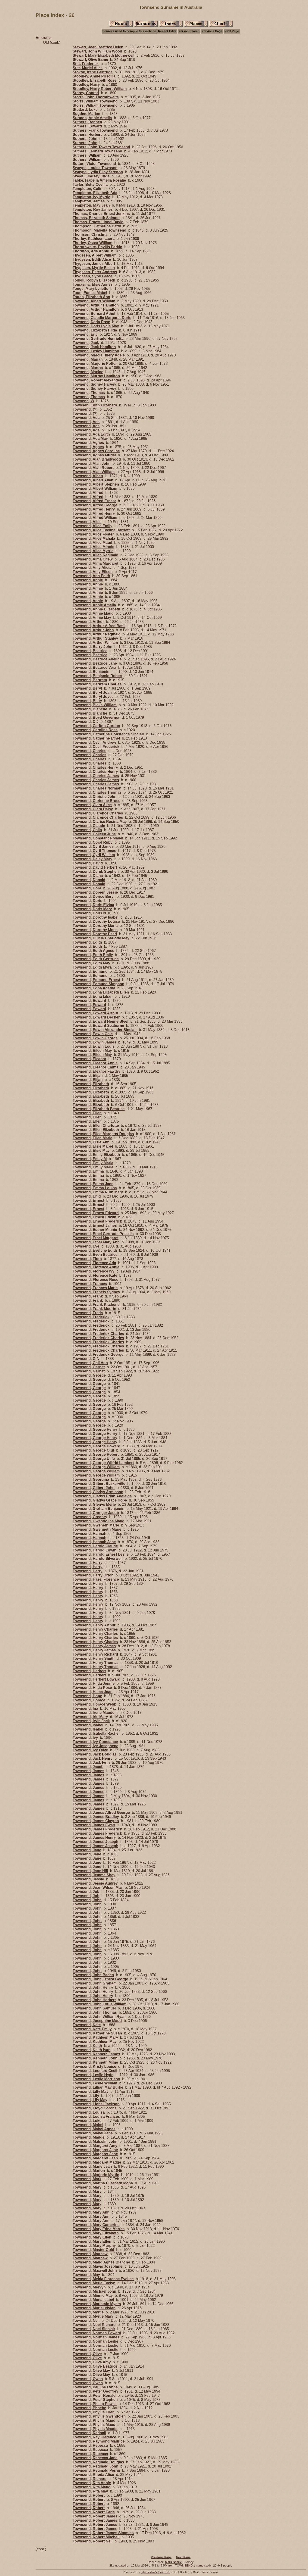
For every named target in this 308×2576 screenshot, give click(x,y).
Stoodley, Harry (86, 85)
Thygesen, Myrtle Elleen (94, 268)
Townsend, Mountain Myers (97, 2304)
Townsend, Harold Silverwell (98, 1558)
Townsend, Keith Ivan (91, 2050)
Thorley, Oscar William (92, 243)
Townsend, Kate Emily (92, 2029)
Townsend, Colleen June (94, 834)
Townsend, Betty (87, 701)
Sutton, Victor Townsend (94, 164)
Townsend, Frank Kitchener (97, 1305)
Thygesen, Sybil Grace (92, 276)
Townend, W (83, 401)
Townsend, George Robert (96, 1454)
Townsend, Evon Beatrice (95, 1255)
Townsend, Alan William (94, 472)
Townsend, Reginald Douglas (98, 2462)
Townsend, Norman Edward (97, 2333)
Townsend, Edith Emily (93, 955)
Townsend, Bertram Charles (97, 684)
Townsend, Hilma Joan (92, 1692)
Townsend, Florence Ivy (93, 1271)
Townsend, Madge (88, 2137)
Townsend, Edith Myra (92, 967)
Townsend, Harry (88, 1563)
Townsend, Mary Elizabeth (96, 2233)
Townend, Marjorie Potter (95, 363)
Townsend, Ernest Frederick (97, 1221)
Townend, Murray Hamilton (96, 376)
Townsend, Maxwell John (95, 2271)
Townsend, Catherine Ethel (96, 738)
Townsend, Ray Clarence (94, 2437)
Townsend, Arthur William (95, 642)
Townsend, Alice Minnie (93, 547)
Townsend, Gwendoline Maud (98, 1521)
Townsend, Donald (89, 880)
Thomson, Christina (90, 234)
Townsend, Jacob (88, 1767)
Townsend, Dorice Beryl (94, 896)
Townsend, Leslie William (95, 2083)
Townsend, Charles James (96, 776)
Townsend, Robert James (95, 2516)
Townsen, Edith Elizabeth (95, 405)
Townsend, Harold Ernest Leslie (101, 1554)
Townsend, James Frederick (97, 1829)
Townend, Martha (88, 368)
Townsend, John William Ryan (99, 2017)
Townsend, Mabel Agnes (94, 2129)
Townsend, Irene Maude (93, 1713)
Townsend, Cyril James (93, 846)
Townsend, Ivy (85, 1738)
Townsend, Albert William (95, 488)
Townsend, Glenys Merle (94, 1504)
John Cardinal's (149, 2572)
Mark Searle (173, 2562)
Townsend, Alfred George (95, 505)
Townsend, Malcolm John (95, 2141)
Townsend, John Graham (95, 1983)
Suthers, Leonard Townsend (97, 151)
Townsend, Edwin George (95, 1038)
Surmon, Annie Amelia (92, 118)
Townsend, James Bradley (96, 1817)
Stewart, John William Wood (97, 51)
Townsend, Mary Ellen (92, 2237)
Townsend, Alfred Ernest (94, 501)
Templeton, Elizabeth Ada (95, 193)
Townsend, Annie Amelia (94, 605)
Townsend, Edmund (90, 971)
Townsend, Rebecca (90, 2445)
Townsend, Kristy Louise (94, 2066)
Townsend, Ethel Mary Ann (96, 1242)
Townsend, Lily (86, 2096)
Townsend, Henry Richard (95, 1654)
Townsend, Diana (88, 876)
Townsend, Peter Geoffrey (95, 2391)
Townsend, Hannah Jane (94, 1542)
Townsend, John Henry (93, 1987)
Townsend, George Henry (95, 1429)
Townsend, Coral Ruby (92, 842)
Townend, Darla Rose (91, 322)
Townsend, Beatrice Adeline (97, 659)
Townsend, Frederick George (98, 1354)
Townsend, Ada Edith (91, 434)
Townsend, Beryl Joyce (93, 697)
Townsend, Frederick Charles (98, 1334)
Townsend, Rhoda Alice (93, 2475)
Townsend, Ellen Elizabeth (96, 1130)
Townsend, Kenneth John (95, 2058)
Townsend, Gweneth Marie (96, 1525)
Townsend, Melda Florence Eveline (103, 2279)
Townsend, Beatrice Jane (95, 663)
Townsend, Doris (87, 901)
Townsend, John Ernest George (100, 1979)
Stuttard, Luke (85, 109)
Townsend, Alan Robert (93, 468)
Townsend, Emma (88, 1171)
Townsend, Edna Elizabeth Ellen (101, 992)
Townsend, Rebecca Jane (95, 2458)
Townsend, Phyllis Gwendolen (99, 2416)
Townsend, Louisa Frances (96, 2116)
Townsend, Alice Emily (92, 526)
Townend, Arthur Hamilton (96, 305)
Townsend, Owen (88, 2379)
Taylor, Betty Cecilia (90, 184)
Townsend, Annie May (92, 617)
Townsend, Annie (88, 580)
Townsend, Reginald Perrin (96, 2470)
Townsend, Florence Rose (95, 1280)
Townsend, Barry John (92, 647)
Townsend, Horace (89, 1700)
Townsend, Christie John (94, 797)
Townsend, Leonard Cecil (95, 2071)
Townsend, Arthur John (93, 630)
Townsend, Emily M (90, 1159)
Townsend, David (88, 863)
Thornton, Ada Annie (91, 251)
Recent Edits (167, 31)
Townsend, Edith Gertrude (96, 959)
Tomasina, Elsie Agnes (93, 284)
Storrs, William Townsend (95, 101)
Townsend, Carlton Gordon (96, 726)
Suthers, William (87, 155)
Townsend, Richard (89, 2479)
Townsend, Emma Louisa (95, 1188)
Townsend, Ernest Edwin (94, 1217)
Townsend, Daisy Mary (92, 859)
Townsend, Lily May (90, 2100)
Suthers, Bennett (87, 122)
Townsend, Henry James (94, 1646)
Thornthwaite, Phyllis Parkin (97, 247)
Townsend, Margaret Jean (95, 2158)
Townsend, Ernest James (95, 1225)
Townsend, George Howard (96, 1446)
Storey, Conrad (86, 93)
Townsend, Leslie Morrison (96, 2079)
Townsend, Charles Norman (97, 788)
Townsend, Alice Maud (92, 543)
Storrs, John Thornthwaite (96, 97)
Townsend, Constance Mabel (98, 838)
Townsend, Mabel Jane (93, 2133)
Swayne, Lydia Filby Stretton (98, 172)
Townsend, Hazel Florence (96, 1579)
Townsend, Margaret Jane (95, 2150)
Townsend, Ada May (90, 438)
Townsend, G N (86, 1359)
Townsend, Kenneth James (96, 2054)
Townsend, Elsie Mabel (93, 1146)
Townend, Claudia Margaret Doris (102, 318)
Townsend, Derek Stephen (96, 871)
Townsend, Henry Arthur (94, 1625)
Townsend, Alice (87, 522)
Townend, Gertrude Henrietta (98, 339)
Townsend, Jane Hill (90, 1871)
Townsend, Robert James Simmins (103, 2533)
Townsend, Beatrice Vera (94, 667)
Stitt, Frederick (86, 64)
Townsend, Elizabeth (91, 1084)
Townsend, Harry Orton (93, 1575)
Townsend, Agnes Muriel (94, 455)
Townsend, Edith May (91, 963)
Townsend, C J (86, 722)
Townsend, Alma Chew (92, 559)
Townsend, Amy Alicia (92, 568)
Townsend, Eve (86, 1246)
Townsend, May (86, 2275)
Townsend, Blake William (95, 705)
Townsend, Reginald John (95, 2466)
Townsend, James (88, 1771)
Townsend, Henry (88, 1583)
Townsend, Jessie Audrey (95, 1883)
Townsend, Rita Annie (92, 2483)
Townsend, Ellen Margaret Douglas (103, 1134)
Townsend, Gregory (90, 1517)
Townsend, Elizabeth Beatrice (99, 1109)
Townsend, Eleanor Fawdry (96, 1071)
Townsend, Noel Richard (94, 2325)
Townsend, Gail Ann (90, 1363)
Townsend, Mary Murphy (94, 2246)
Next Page (231, 31)
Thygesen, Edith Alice (92, 259)
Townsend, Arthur (88, 622)
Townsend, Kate (87, 2025)
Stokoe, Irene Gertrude (93, 72)
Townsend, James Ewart (94, 1825)
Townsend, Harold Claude (95, 1546)
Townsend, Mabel (88, 2125)
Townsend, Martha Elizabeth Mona (103, 2183)
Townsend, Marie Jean (92, 2166)
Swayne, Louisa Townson (95, 168)
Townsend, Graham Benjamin (98, 1509)
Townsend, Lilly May (90, 2091)
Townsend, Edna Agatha (94, 988)
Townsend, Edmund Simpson (98, 984)
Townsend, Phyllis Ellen (94, 2412)
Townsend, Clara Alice (92, 805)
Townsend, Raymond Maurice (99, 2441)
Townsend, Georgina (91, 1479)
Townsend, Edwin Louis (94, 1046)
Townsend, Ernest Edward (96, 1213)
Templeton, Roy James (93, 209)
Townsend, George (89, 1375)
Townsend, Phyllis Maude (95, 2429)
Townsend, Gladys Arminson (98, 1492)
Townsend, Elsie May (91, 1150)
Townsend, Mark (87, 2179)
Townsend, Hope (87, 1696)
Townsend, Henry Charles (95, 1629)
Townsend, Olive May (91, 2370)
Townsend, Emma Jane (93, 1184)
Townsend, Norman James (96, 2337)
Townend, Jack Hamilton (94, 347)
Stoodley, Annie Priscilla (94, 76)
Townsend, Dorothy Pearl (95, 934)
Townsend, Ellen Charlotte (96, 1125)
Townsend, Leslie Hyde (93, 2075)
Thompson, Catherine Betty (97, 226)
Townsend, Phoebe (89, 2408)
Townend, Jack (86, 343)
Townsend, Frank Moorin (94, 1309)
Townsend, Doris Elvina (93, 905)
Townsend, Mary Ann (91, 2212)
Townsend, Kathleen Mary (95, 2037)
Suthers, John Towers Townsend (101, 147)
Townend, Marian (88, 359)
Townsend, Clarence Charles (98, 813)
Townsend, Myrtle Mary (93, 2316)
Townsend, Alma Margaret (95, 563)
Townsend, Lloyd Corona (95, 2108)
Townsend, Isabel (88, 1725)
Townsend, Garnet (89, 1367)
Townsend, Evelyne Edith (95, 1250)
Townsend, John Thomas (95, 2012)
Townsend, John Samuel (94, 2008)
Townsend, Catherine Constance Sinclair (108, 734)
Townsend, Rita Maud (91, 2487)
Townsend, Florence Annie (96, 1267)
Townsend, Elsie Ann (91, 1142)
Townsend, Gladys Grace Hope (100, 1500)
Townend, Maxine (88, 372)
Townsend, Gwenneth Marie (97, 1529)
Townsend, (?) (85, 409)
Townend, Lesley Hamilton (96, 351)
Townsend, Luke (87, 2121)
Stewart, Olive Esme (90, 60)
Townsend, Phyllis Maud (94, 2420)
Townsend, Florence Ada (94, 1263)
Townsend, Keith (87, 2046)
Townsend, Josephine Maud (97, 2021)
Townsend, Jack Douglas (95, 1754)
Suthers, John (85, 139)
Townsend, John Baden (93, 1975)
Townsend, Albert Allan (93, 480)
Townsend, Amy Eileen (92, 572)
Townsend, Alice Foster (93, 534)
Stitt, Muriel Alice (88, 68)
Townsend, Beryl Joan (92, 692)
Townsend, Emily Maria (93, 1163)
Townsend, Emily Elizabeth (96, 1155)
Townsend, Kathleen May (95, 2041)
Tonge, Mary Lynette (90, 289)
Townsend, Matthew (90, 2254)
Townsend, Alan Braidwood (97, 459)
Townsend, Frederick (91, 1317)
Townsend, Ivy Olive (90, 1750)
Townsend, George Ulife (94, 1459)
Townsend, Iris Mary (90, 1717)
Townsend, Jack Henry (92, 1758)
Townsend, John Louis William (99, 2004)
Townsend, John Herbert (94, 2000)
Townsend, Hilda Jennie (94, 1683)
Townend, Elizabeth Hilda (95, 330)
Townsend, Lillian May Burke (98, 2087)
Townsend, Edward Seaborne (98, 1026)
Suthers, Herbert (87, 134)
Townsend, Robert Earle (94, 2512)
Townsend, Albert (88, 476)
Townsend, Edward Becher (96, 1017)
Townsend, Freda (88, 1313)
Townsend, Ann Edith (91, 576)
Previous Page (212, 31)
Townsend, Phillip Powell (95, 2404)
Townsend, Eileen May (92, 1051)
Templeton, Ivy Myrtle (91, 197)
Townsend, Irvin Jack (91, 1721)
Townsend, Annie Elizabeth (96, 609)
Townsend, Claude (89, 826)
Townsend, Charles (89, 751)
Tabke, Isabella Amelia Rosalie (99, 180)
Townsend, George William (96, 1467)
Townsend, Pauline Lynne (95, 2387)
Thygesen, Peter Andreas (95, 272)
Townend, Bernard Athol (94, 314)
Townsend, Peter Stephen (95, 2400)
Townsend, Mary (87, 2187)
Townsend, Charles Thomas (97, 792)
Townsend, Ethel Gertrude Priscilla (103, 1234)
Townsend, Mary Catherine (96, 2225)
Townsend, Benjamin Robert (97, 676)
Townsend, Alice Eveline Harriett (101, 530)
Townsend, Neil (86, 2320)
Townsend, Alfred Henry (94, 509)
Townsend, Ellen (87, 1113)
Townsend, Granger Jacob (96, 1513)
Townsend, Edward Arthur (95, 1013)
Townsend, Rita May (90, 2491)
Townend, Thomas (89, 393)
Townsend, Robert (89, 2495)
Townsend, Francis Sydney (96, 1292)
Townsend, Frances (90, 1284)
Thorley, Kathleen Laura (94, 239)
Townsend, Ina (85, 1708)
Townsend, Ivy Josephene (95, 1746)
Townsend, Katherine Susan (97, 2033)
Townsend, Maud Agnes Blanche (101, 2262)
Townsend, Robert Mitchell (96, 2537)
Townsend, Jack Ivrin (91, 1763)
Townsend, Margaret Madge (97, 2162)
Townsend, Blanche (90, 709)
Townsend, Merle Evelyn (94, 2283)
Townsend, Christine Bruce (96, 801)
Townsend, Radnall (89, 2433)
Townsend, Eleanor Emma (95, 1067)
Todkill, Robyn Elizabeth (94, 280)
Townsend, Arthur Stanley (95, 638)
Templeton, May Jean (91, 205)
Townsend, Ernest (88, 1200)
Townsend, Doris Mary (92, 909)
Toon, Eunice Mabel (90, 293)
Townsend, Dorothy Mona (95, 930)
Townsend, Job (86, 1892)
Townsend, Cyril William (94, 855)
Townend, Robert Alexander (97, 380)
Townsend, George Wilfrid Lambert (103, 1463)
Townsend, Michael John (94, 2291)
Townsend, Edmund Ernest (96, 980)
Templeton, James (89, 201)
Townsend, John (87, 1900)
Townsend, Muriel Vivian (94, 2308)
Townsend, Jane (87, 1850)
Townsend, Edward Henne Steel (100, 1021)
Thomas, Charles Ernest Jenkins (101, 214)
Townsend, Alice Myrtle (93, 551)
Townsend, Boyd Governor (96, 717)
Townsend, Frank (88, 1296)
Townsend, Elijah (88, 1075)
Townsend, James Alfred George (101, 1812)
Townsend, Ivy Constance (95, 1742)
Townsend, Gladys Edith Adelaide (102, 1496)
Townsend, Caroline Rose (95, 730)
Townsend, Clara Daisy (93, 809)
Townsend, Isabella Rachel (96, 1733)
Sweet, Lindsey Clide (91, 176)
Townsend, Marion (89, 2171)
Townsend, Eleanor (89, 1059)
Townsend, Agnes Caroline (96, 451)
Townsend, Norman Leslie (95, 2341)
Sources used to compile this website (129, 31)
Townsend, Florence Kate (95, 1275)
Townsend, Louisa (89, 2112)
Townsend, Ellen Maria (92, 1138)
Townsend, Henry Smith (94, 1658)
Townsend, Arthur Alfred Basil (99, 626)
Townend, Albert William (94, 301)
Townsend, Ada (86, 418)
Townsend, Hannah (89, 1534)
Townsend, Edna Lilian (92, 996)
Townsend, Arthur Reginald (97, 634)
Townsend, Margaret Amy (95, 2146)
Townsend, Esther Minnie (95, 1230)
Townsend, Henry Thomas (95, 1663)
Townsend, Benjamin (91, 672)
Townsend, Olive (87, 2354)
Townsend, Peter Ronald (94, 2395)
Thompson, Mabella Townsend (99, 230)
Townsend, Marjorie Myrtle (96, 2175)
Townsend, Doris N (89, 913)
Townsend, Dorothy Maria (95, 926)
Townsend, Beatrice (90, 651)
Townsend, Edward (89, 1001)
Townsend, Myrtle (88, 2312)
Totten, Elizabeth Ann (91, 297)
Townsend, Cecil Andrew (94, 742)
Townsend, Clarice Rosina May (100, 822)
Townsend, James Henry (94, 1837)
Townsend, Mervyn (89, 2287)
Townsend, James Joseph (95, 1842)
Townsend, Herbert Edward (96, 1679)
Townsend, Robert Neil (92, 2541)
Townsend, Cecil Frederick (96, 747)
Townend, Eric (85, 334)
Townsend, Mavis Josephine (97, 2266)
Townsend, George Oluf (93, 1450)
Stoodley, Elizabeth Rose (94, 80)
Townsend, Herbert (89, 1671)
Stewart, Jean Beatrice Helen (98, 47)
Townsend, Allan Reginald (95, 555)
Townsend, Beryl (87, 688)
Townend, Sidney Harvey (94, 384)
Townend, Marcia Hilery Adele (99, 355)
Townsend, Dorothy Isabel (95, 917)
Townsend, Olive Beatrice (95, 2366)
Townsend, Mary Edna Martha (99, 2229)
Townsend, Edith (87, 942)
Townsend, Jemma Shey (94, 1875)
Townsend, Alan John (92, 463)
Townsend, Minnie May (93, 2295)
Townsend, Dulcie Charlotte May (101, 938)
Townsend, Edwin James (94, 1042)
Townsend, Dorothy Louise (96, 921)
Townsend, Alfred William (95, 518)
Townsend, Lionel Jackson (96, 2104)
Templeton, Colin (88, 189)
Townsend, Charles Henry (95, 767)
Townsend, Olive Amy (92, 2362)
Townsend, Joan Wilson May (98, 1887)
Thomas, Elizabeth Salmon (96, 218)
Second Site (163, 2572)
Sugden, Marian (86, 114)
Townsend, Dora (87, 888)
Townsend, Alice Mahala (94, 538)
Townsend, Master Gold (93, 2250)
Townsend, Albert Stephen (96, 484)
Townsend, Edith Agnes (93, 951)
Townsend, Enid (87, 1196)
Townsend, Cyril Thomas (94, 851)
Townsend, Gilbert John (94, 1488)
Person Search (188, 31)
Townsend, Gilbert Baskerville (99, 1484)
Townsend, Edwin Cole (93, 1034)
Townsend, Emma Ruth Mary (98, 1192)
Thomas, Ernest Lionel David (98, 222)
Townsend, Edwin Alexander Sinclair (105, 1030)
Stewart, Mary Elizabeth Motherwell (103, 55)
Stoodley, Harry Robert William (100, 89)
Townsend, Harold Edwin (94, 1550)
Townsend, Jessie (88, 1879)
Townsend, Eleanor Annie (95, 1063)
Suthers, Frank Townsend (95, 130)
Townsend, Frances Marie (95, 1288)
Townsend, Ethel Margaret (95, 1238)
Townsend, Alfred (88, 493)
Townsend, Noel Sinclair (94, 2329)
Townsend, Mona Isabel (93, 2300)
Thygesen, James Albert (94, 264)
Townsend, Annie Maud (93, 613)
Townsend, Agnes (88, 443)
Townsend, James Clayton (96, 1821)
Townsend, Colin (87, 830)
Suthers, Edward (87, 126)
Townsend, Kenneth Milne (95, 2062)
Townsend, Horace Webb (94, 1704)
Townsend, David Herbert (95, 867)
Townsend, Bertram (90, 680)
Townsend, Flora (87, 1259)
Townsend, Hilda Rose (92, 1688)
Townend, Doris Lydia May (96, 326)
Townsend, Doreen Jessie (95, 892)
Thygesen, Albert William (95, 255)
